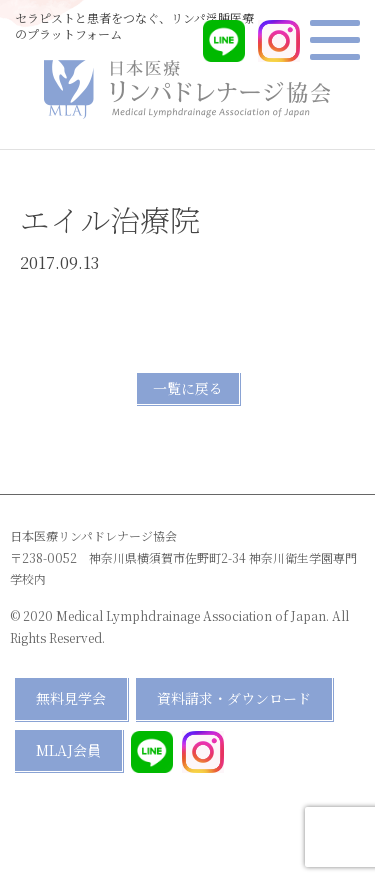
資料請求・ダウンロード (234, 698)
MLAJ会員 (68, 750)
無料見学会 (71, 698)
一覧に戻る (188, 388)
